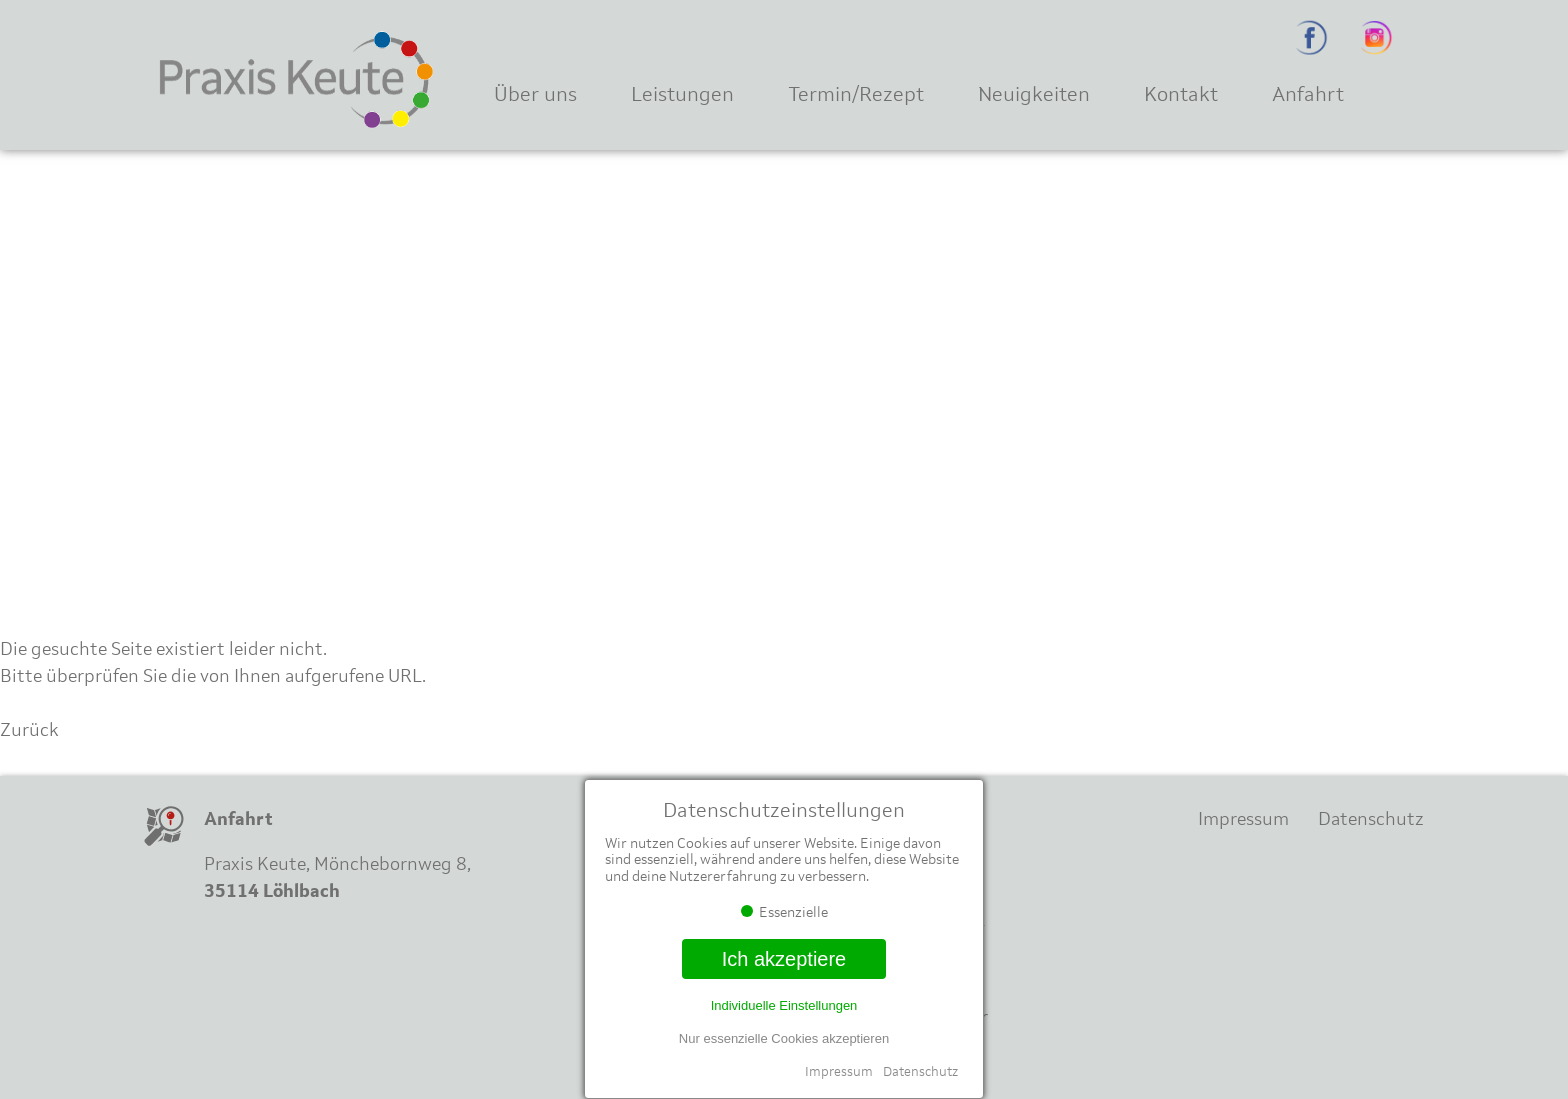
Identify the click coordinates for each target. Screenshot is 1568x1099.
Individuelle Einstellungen (784, 1005)
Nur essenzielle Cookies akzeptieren (784, 1038)
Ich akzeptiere (784, 959)
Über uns (535, 93)
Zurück (29, 730)
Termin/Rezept (856, 93)
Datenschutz (920, 1071)
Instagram (1376, 37)
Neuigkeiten (1034, 93)
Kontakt (1181, 93)
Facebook (1311, 37)
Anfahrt (1308, 93)
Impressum (839, 1071)
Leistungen (682, 93)
